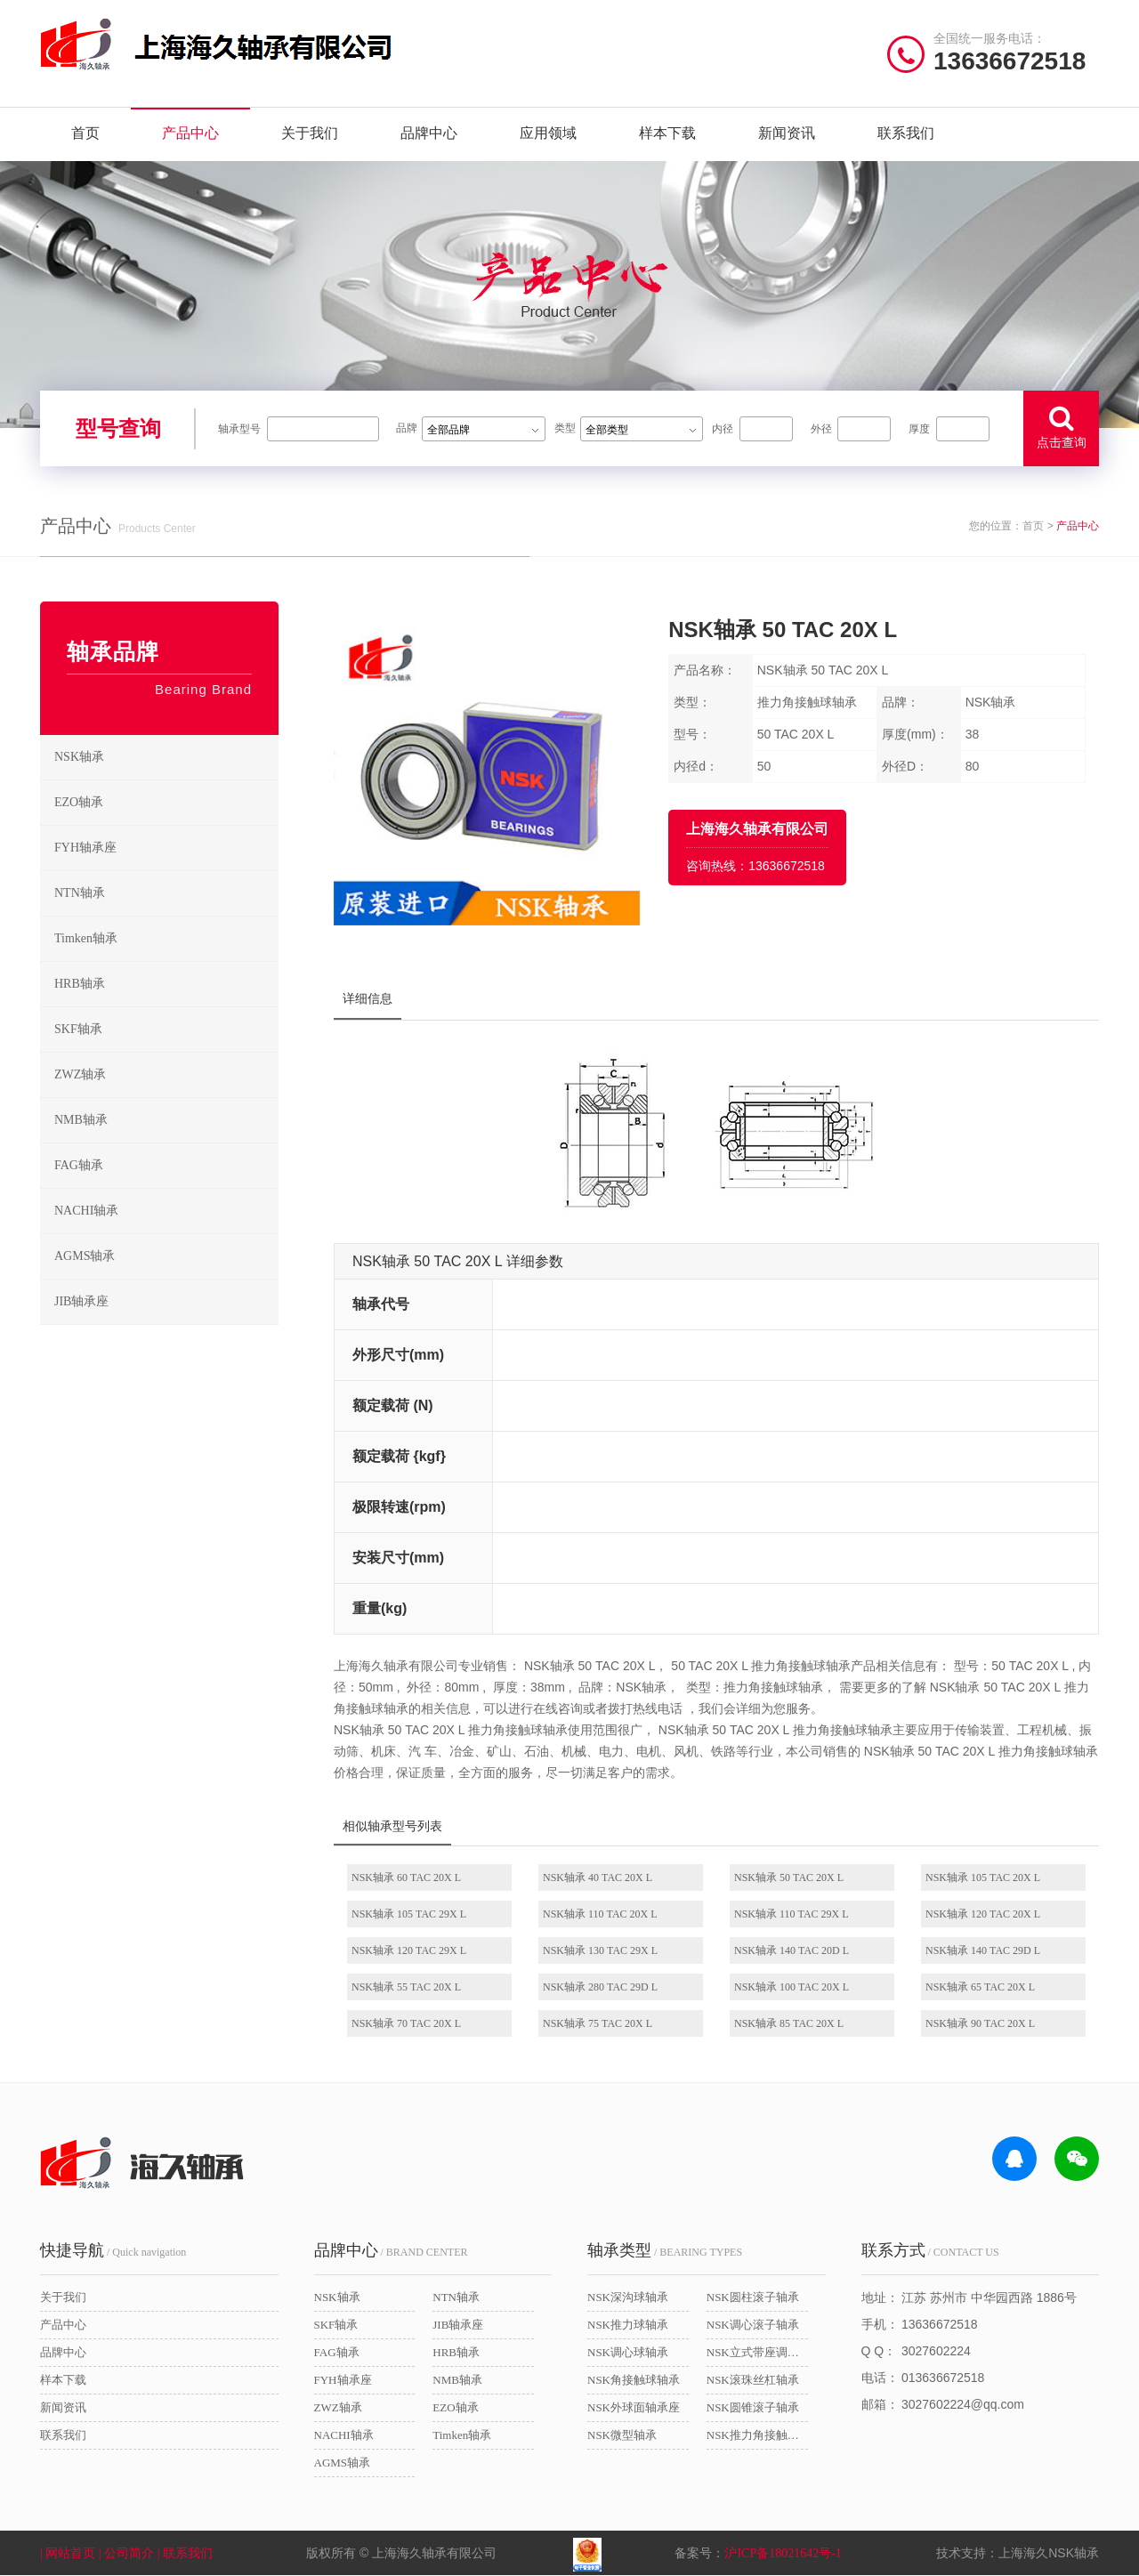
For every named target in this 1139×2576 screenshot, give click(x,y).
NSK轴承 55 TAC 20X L (406, 1987)
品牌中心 (428, 133)
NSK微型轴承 (622, 2435)
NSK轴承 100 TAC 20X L (791, 1987)
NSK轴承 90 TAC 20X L (980, 2023)
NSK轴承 (166, 757)
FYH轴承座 (166, 848)
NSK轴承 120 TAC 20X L (982, 1914)
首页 (85, 133)
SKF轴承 (166, 1029)
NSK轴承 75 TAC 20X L (597, 2023)
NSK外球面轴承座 (633, 2407)
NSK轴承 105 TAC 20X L (982, 1877)
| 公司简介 (128, 2553)
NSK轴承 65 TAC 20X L (980, 1987)
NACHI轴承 (166, 1211)
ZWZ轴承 (166, 1075)
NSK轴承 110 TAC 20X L (600, 1914)
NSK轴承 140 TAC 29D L (982, 1950)
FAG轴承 (166, 1165)
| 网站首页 (69, 2553)
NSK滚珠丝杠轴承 (753, 2379)
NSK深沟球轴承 (627, 2297)
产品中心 (190, 133)
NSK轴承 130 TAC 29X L (600, 1950)
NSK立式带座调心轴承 (757, 2352)
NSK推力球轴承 (627, 2324)
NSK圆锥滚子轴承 (753, 2407)
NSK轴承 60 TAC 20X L (406, 1877)
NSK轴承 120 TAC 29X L (408, 1950)
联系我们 (905, 133)
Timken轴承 (166, 939)
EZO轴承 (166, 802)
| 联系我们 (196, 2553)
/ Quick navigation (113, 2250)
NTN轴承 (166, 893)
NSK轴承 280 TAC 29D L (600, 1987)
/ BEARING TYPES (664, 2250)
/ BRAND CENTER (391, 2250)
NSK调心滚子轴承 (753, 2324)
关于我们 (309, 133)
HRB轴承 (166, 984)
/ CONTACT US (930, 2250)
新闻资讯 (786, 133)
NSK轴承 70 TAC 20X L (406, 2023)
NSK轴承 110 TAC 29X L (791, 1914)
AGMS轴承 (166, 1256)
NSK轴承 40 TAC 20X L (597, 1877)
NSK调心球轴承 (627, 2352)
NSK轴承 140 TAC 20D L (791, 1950)
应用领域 (548, 133)
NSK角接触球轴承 (633, 2379)
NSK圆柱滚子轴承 (753, 2297)
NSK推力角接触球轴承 (757, 2435)
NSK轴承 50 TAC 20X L (789, 1877)
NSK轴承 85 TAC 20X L (789, 2023)
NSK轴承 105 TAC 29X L (408, 1914)
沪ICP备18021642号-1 (782, 2553)
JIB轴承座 (166, 1302)
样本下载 (667, 133)
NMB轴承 (166, 1120)
